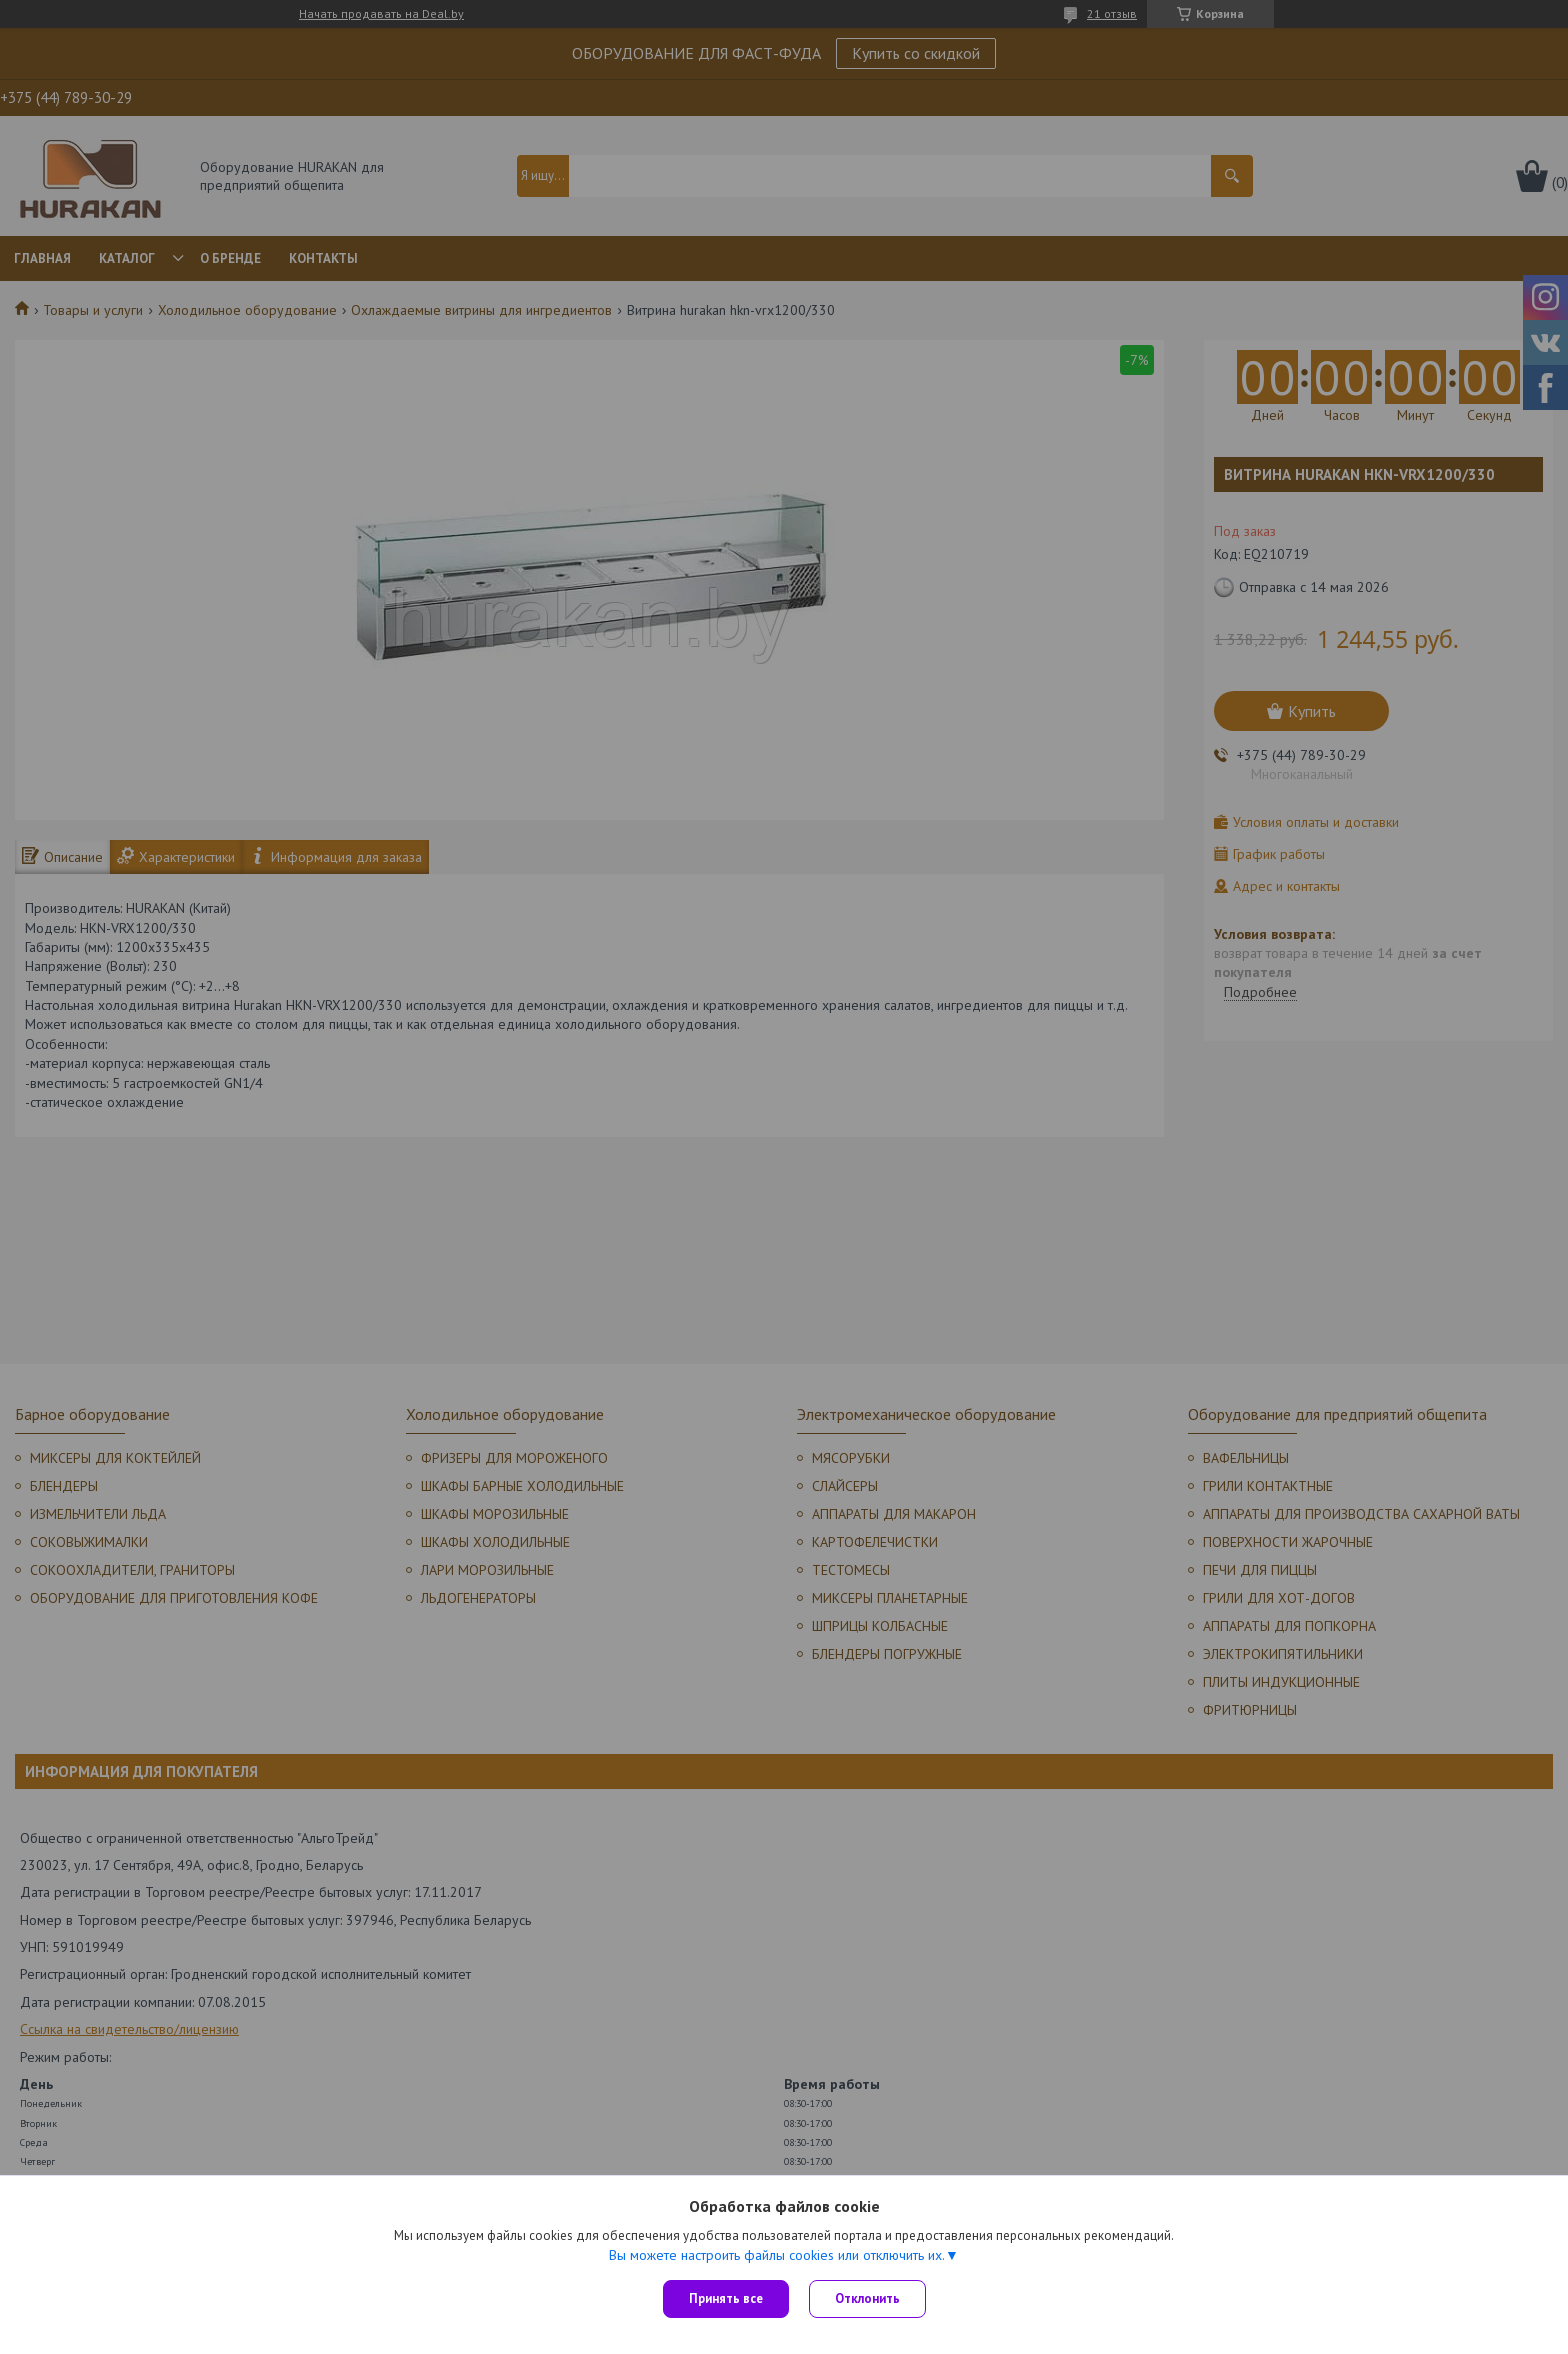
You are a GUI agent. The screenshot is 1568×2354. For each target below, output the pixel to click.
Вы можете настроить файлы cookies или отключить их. (777, 2255)
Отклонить (867, 2298)
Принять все (726, 2298)
